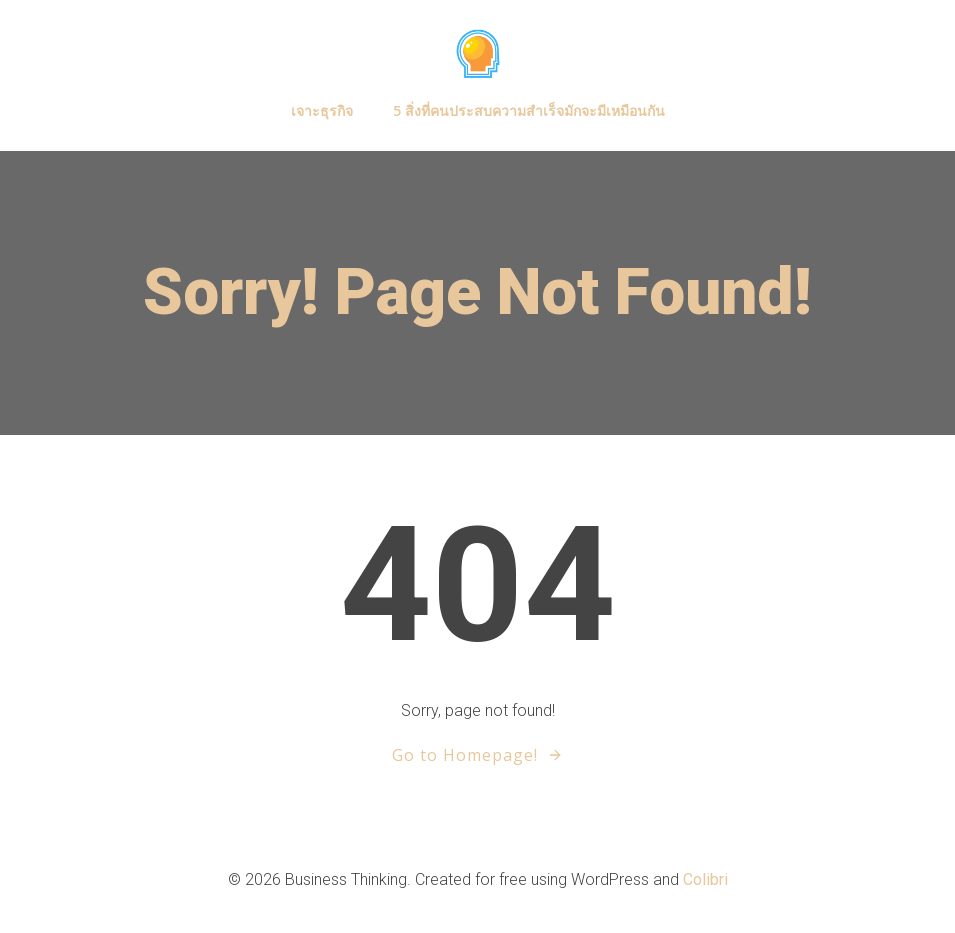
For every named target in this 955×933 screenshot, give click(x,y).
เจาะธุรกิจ (322, 110)
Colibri (705, 879)
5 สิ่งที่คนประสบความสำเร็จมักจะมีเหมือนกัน (529, 110)
